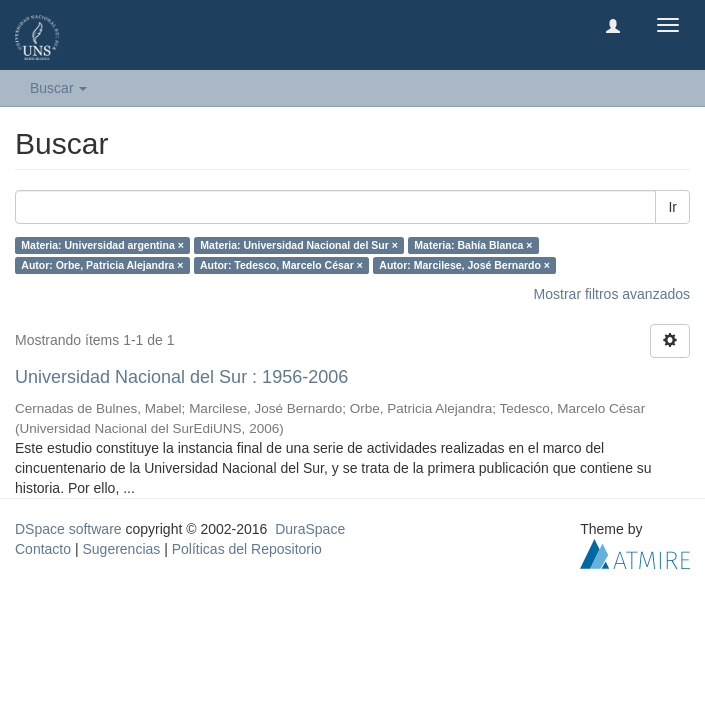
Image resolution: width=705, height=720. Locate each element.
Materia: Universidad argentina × (102, 245)
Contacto (43, 549)
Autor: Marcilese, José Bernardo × (464, 265)
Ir (672, 207)
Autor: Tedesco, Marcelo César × (281, 265)
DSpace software (68, 529)
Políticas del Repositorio (247, 549)
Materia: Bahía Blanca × (473, 245)
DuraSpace (310, 529)
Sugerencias (121, 549)
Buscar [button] (58, 88)
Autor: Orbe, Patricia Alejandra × (102, 265)
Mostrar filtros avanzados (612, 294)
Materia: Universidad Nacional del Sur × (299, 245)
